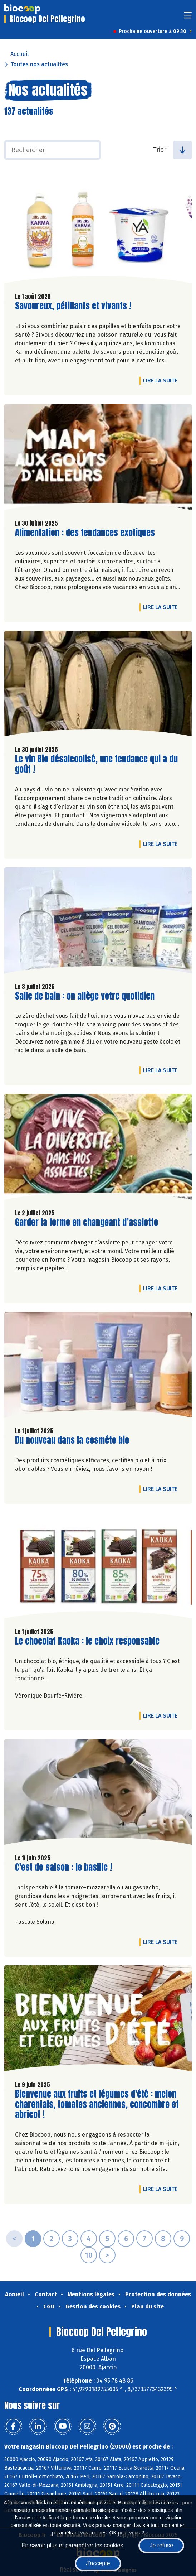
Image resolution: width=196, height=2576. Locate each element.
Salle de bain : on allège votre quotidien (85, 996)
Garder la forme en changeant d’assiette (86, 1222)
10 (89, 2255)
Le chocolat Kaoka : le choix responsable (87, 1641)
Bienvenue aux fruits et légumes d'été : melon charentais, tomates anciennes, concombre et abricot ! (97, 2104)
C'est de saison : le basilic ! (63, 1867)
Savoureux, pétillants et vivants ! (73, 306)
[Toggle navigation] (188, 17)
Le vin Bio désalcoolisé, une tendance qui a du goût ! (96, 764)
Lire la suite (162, 380)
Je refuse (161, 2545)
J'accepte (98, 2563)
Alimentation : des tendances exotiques (85, 533)
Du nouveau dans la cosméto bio (72, 1440)
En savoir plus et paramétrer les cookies (72, 2545)
